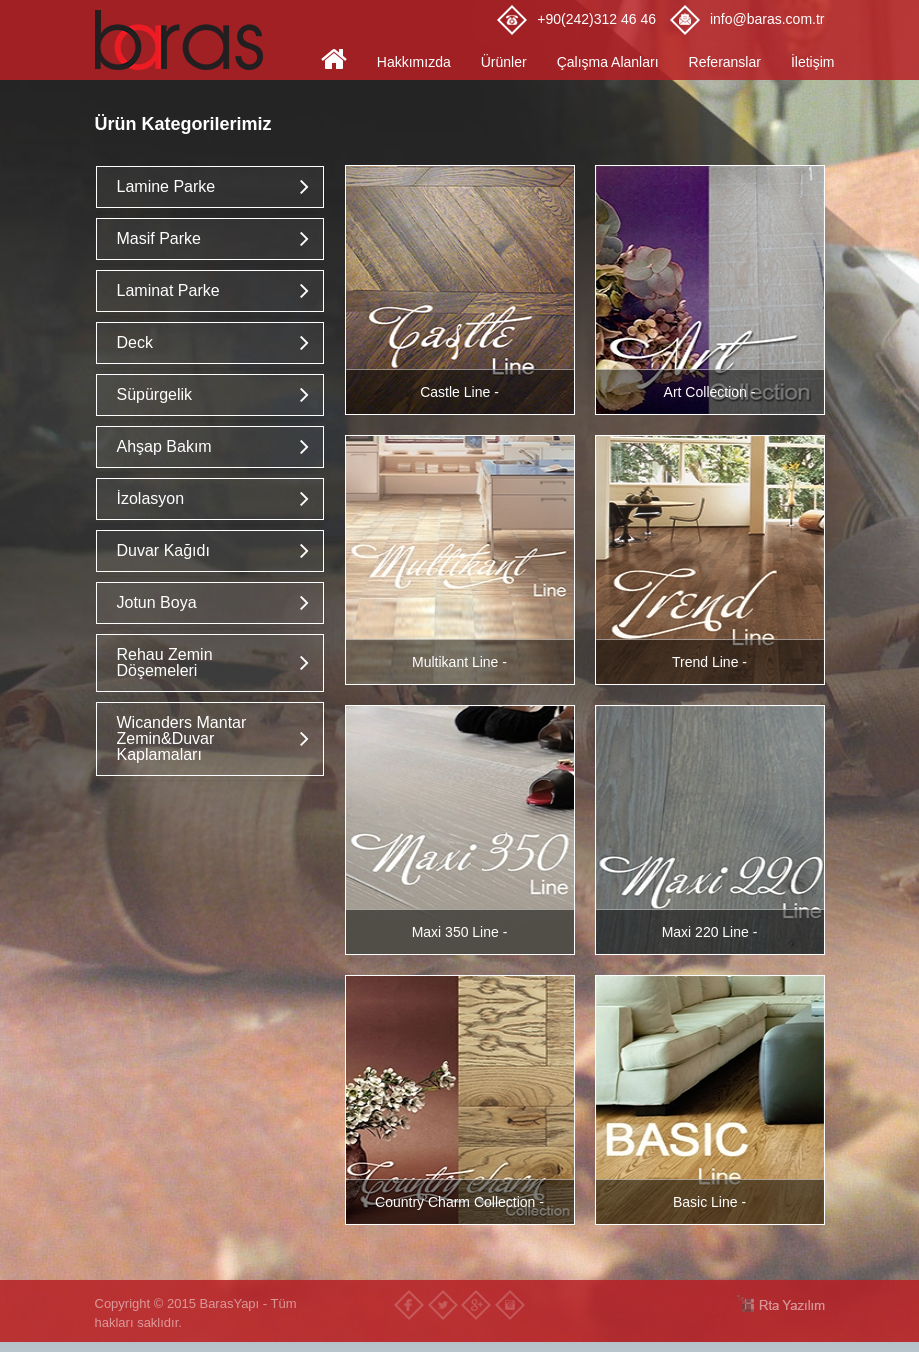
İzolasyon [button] (151, 498)
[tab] (210, 187)
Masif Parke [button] (159, 238)
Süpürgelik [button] (155, 394)
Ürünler (504, 62)
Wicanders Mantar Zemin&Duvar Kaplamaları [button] (182, 738)
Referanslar (725, 62)
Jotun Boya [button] (157, 602)
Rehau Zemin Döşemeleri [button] (165, 662)
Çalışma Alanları (608, 62)
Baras (185, 40)
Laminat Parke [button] (168, 290)
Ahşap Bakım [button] (164, 446)
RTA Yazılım (780, 1303)
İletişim (813, 62)
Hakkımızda (414, 62)
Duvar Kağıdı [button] (163, 550)
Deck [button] (135, 342)
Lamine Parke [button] (166, 186)
